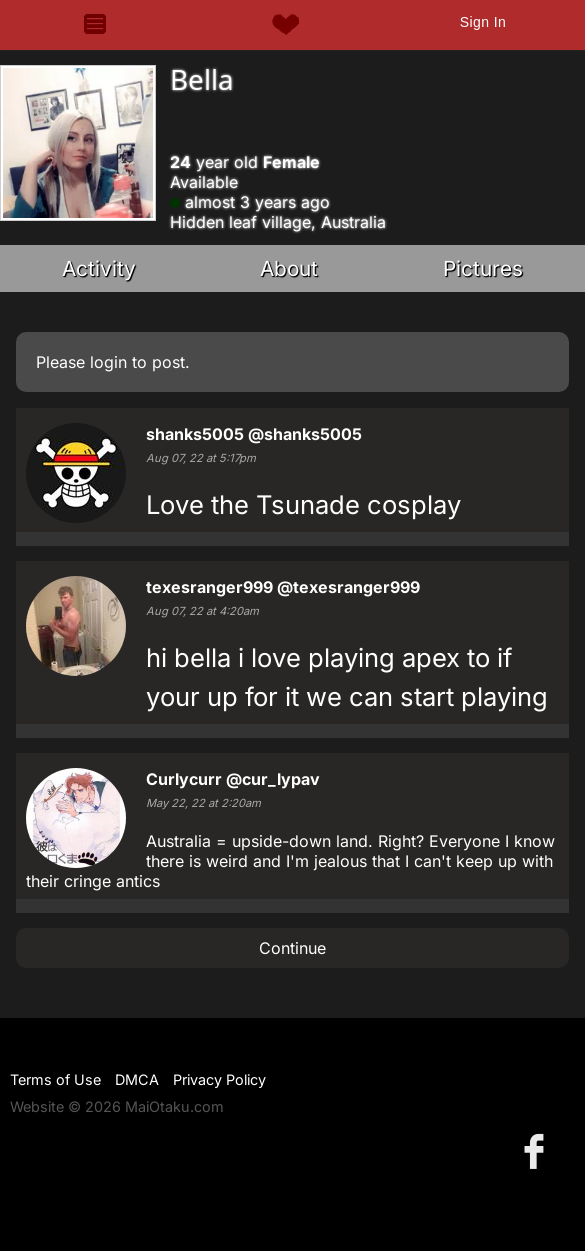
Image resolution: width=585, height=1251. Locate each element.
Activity (99, 268)
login (108, 362)
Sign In (483, 22)
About (289, 268)
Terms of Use (55, 1079)
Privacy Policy (219, 1079)
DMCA (137, 1079)
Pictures (483, 268)
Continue (292, 948)
